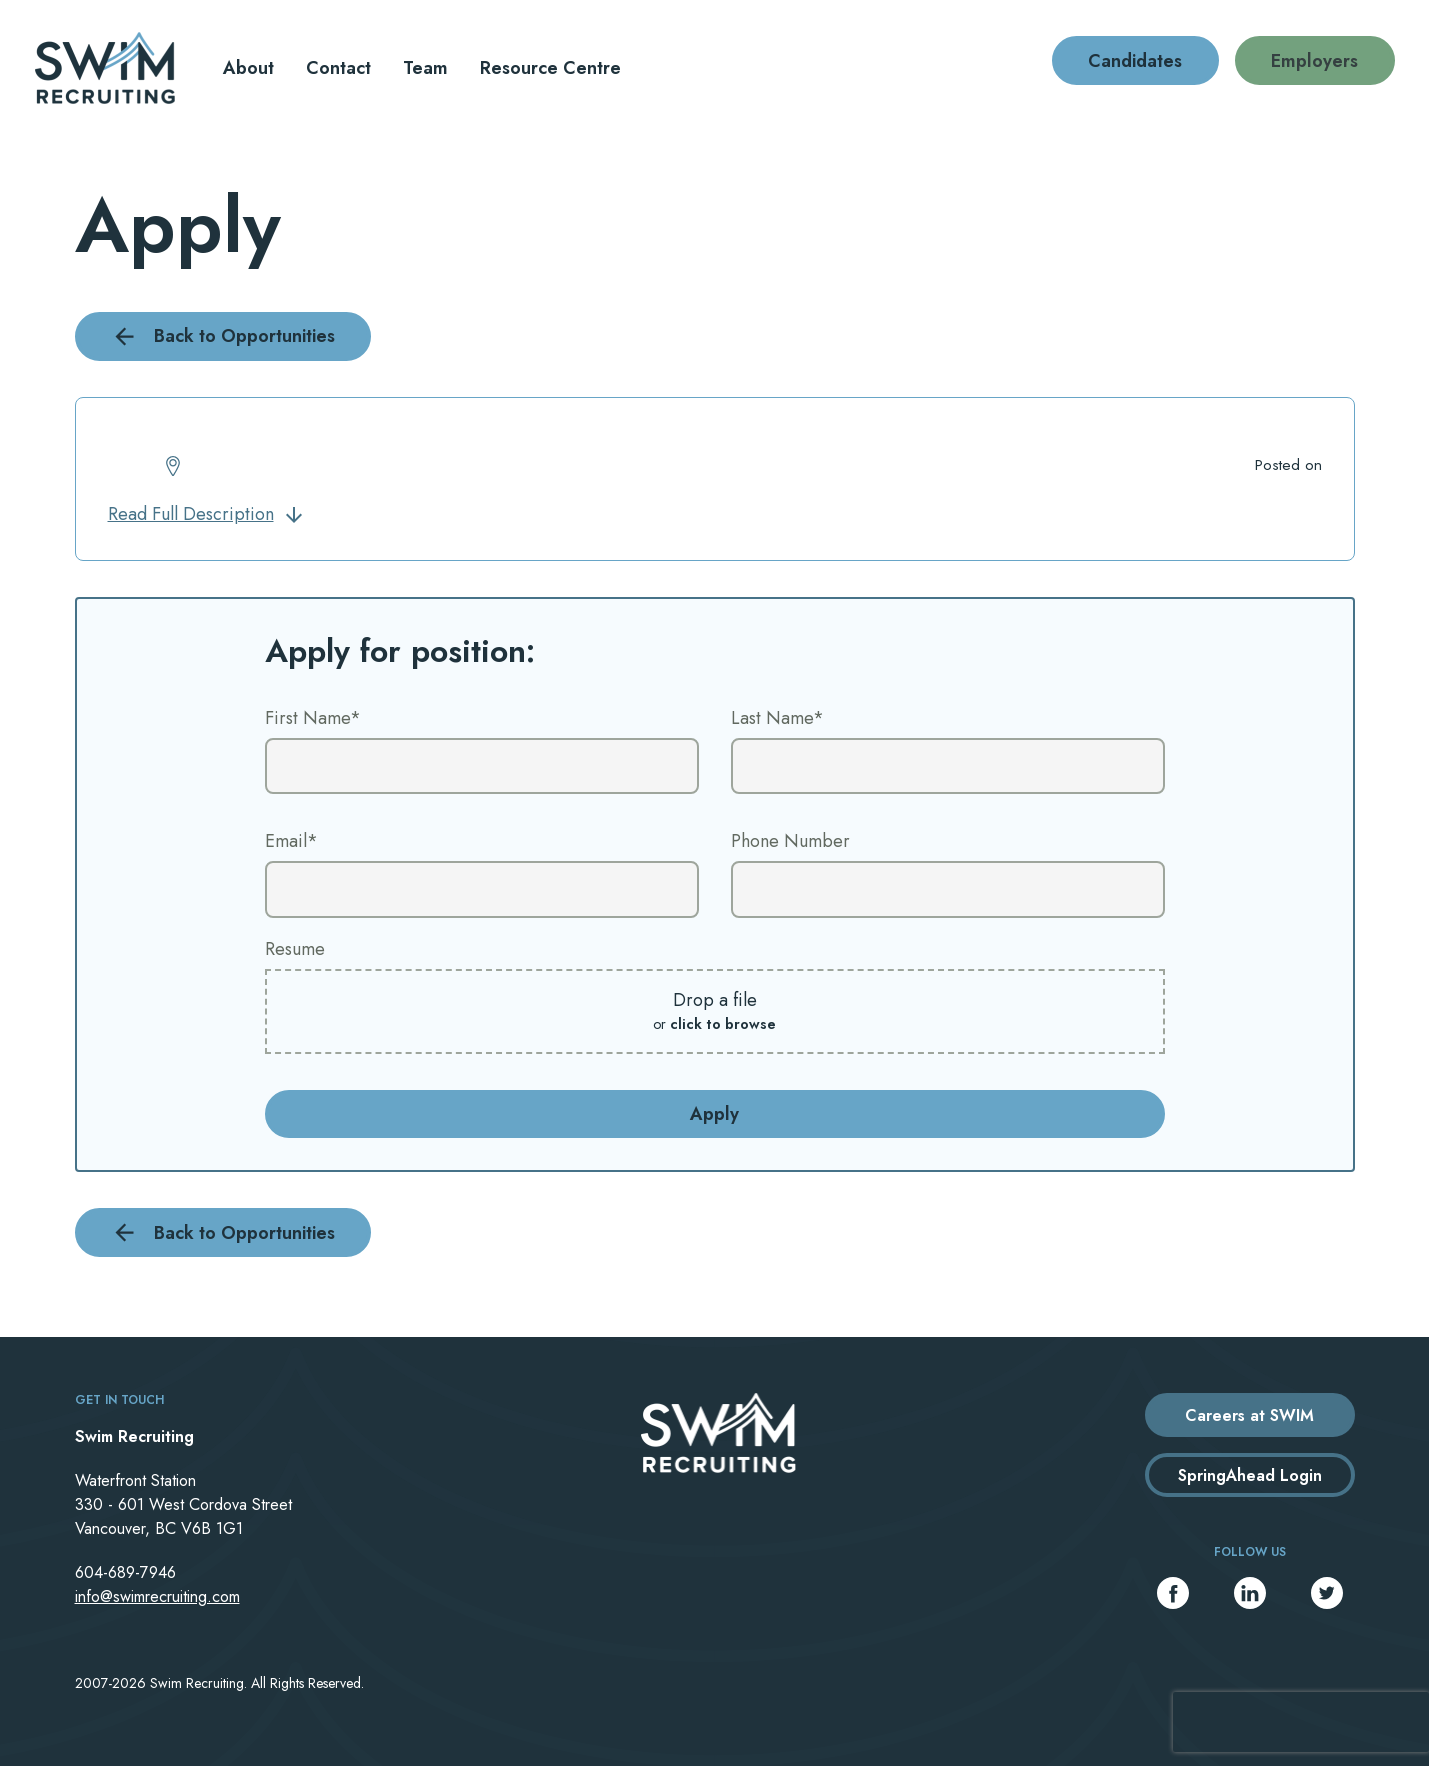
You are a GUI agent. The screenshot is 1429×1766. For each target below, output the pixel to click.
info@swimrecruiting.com (157, 1596)
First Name (313, 718)
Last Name (777, 718)
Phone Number (790, 841)
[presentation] (1301, 1722)
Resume (295, 949)
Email (291, 841)
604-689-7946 (125, 1572)
